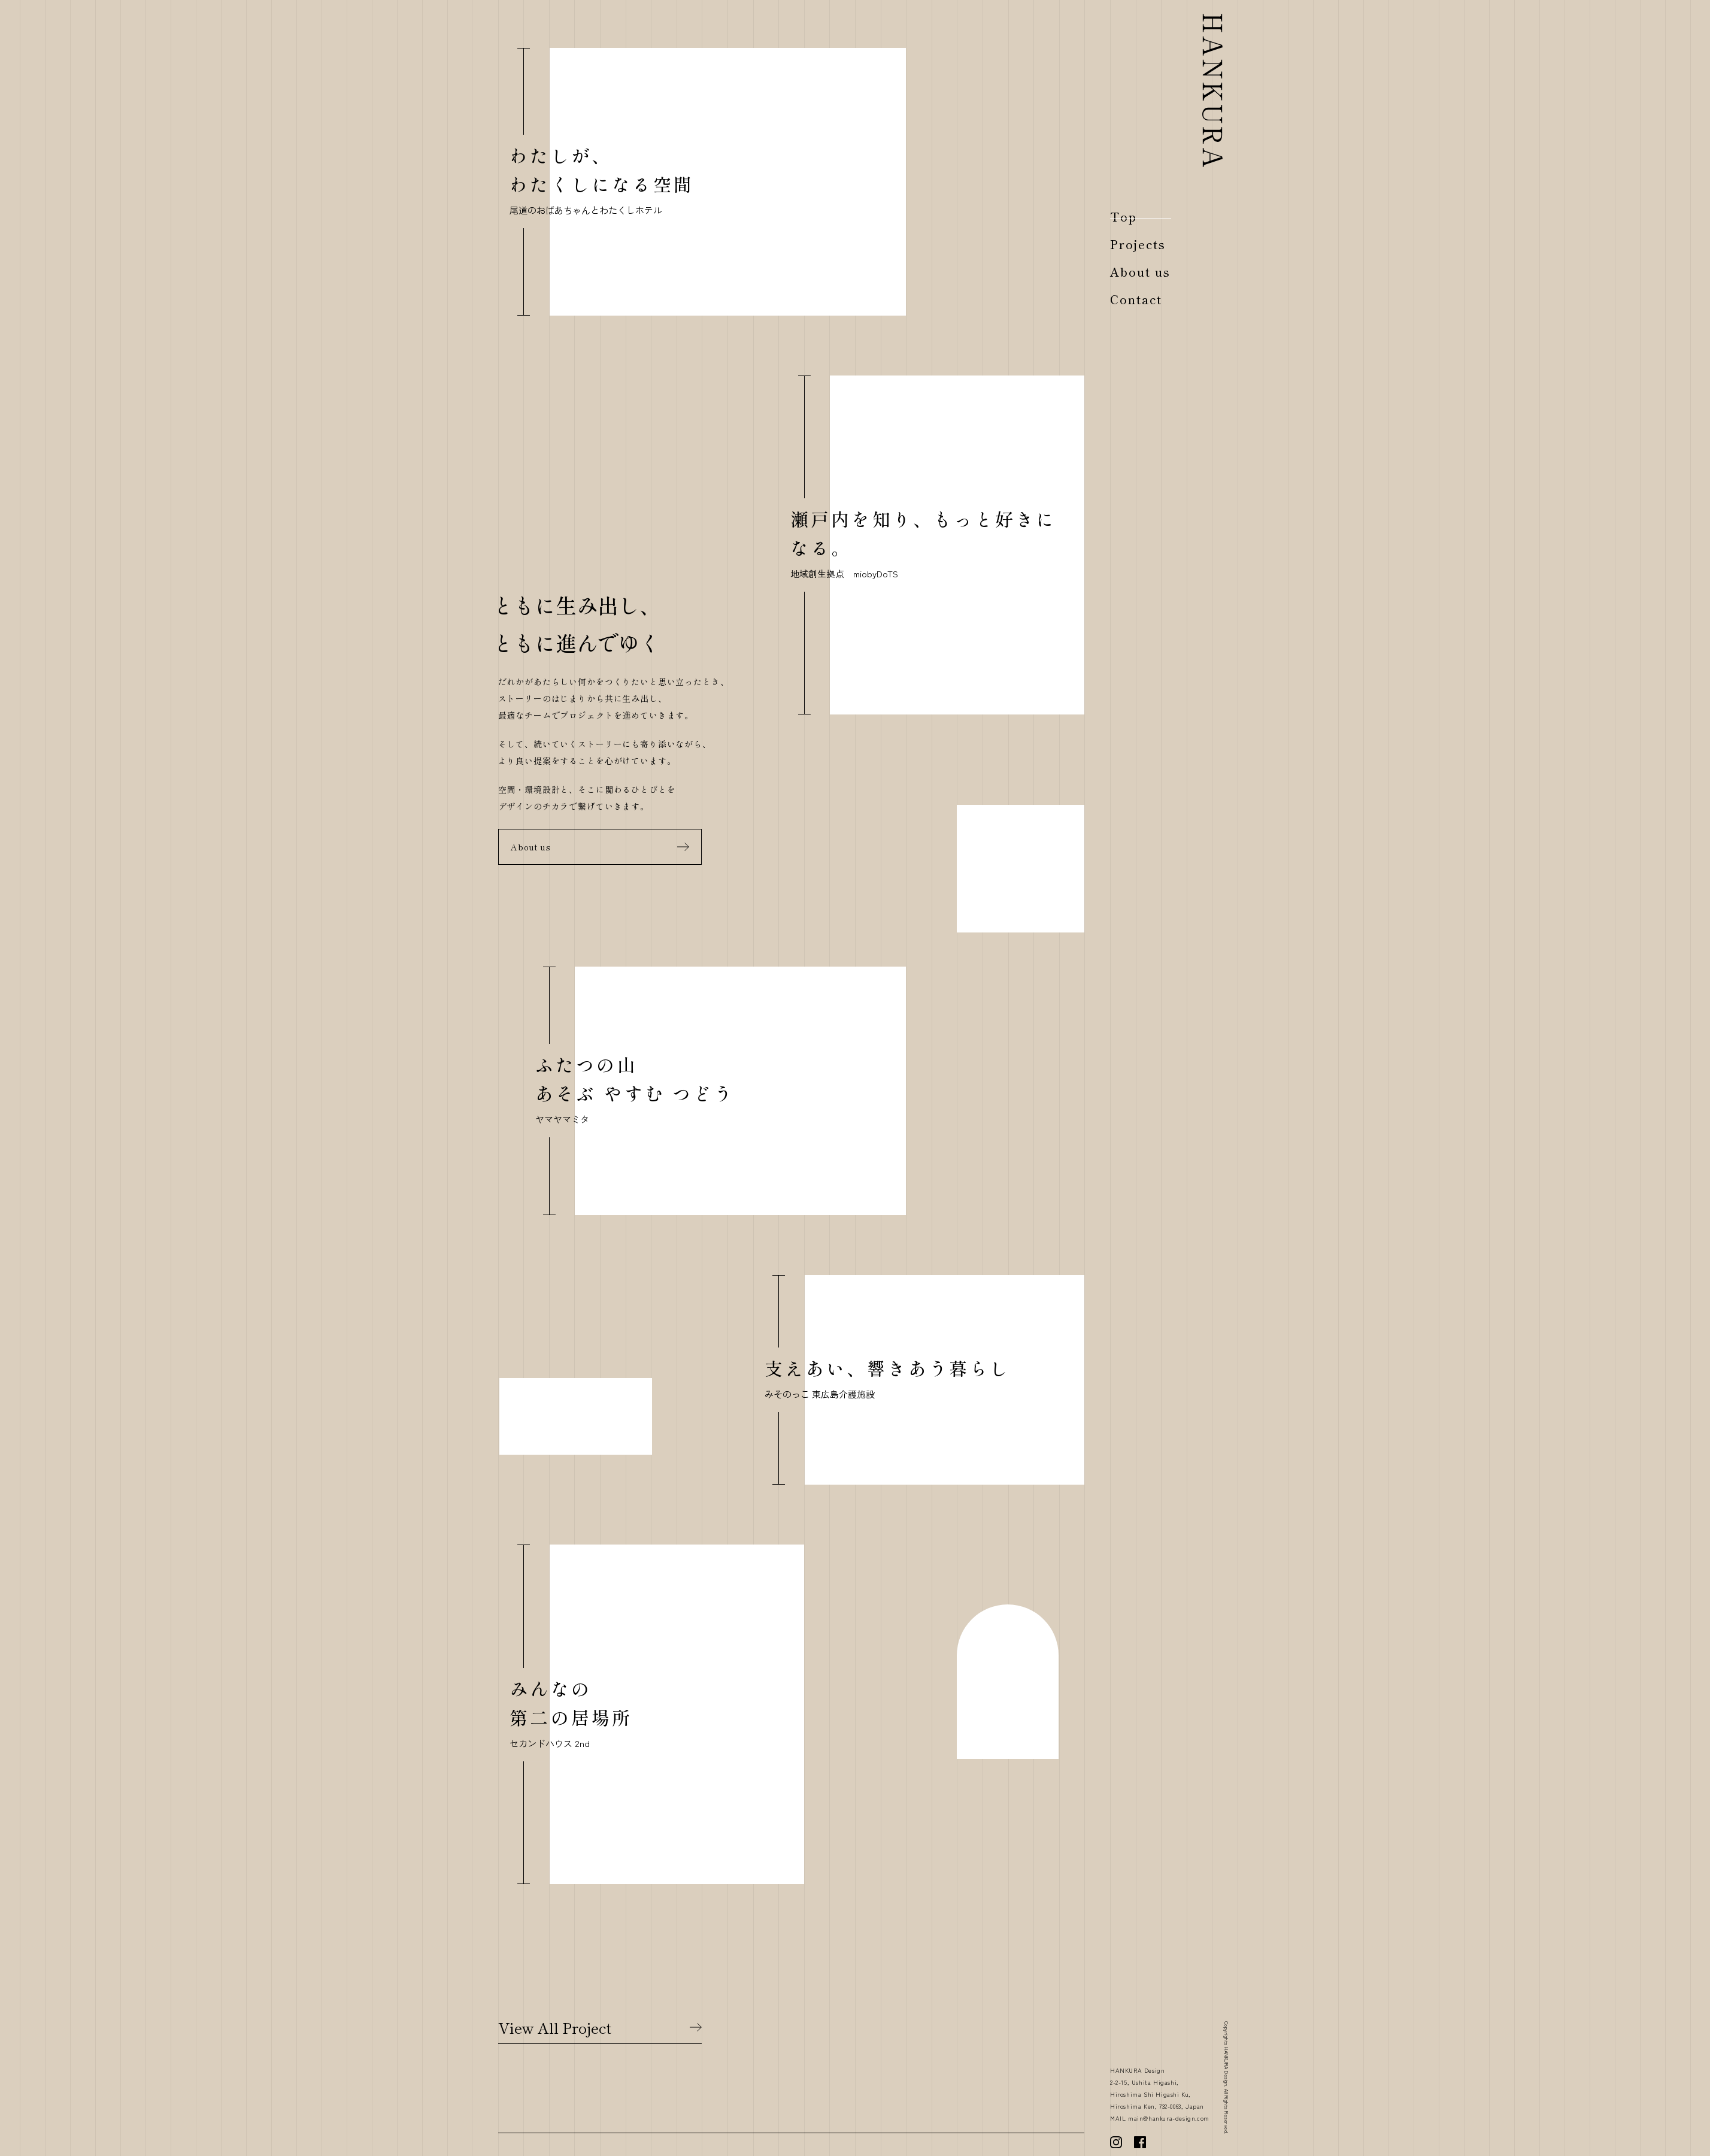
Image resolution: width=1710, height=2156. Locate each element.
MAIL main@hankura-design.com (1159, 2117)
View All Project (554, 2027)
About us (531, 847)
